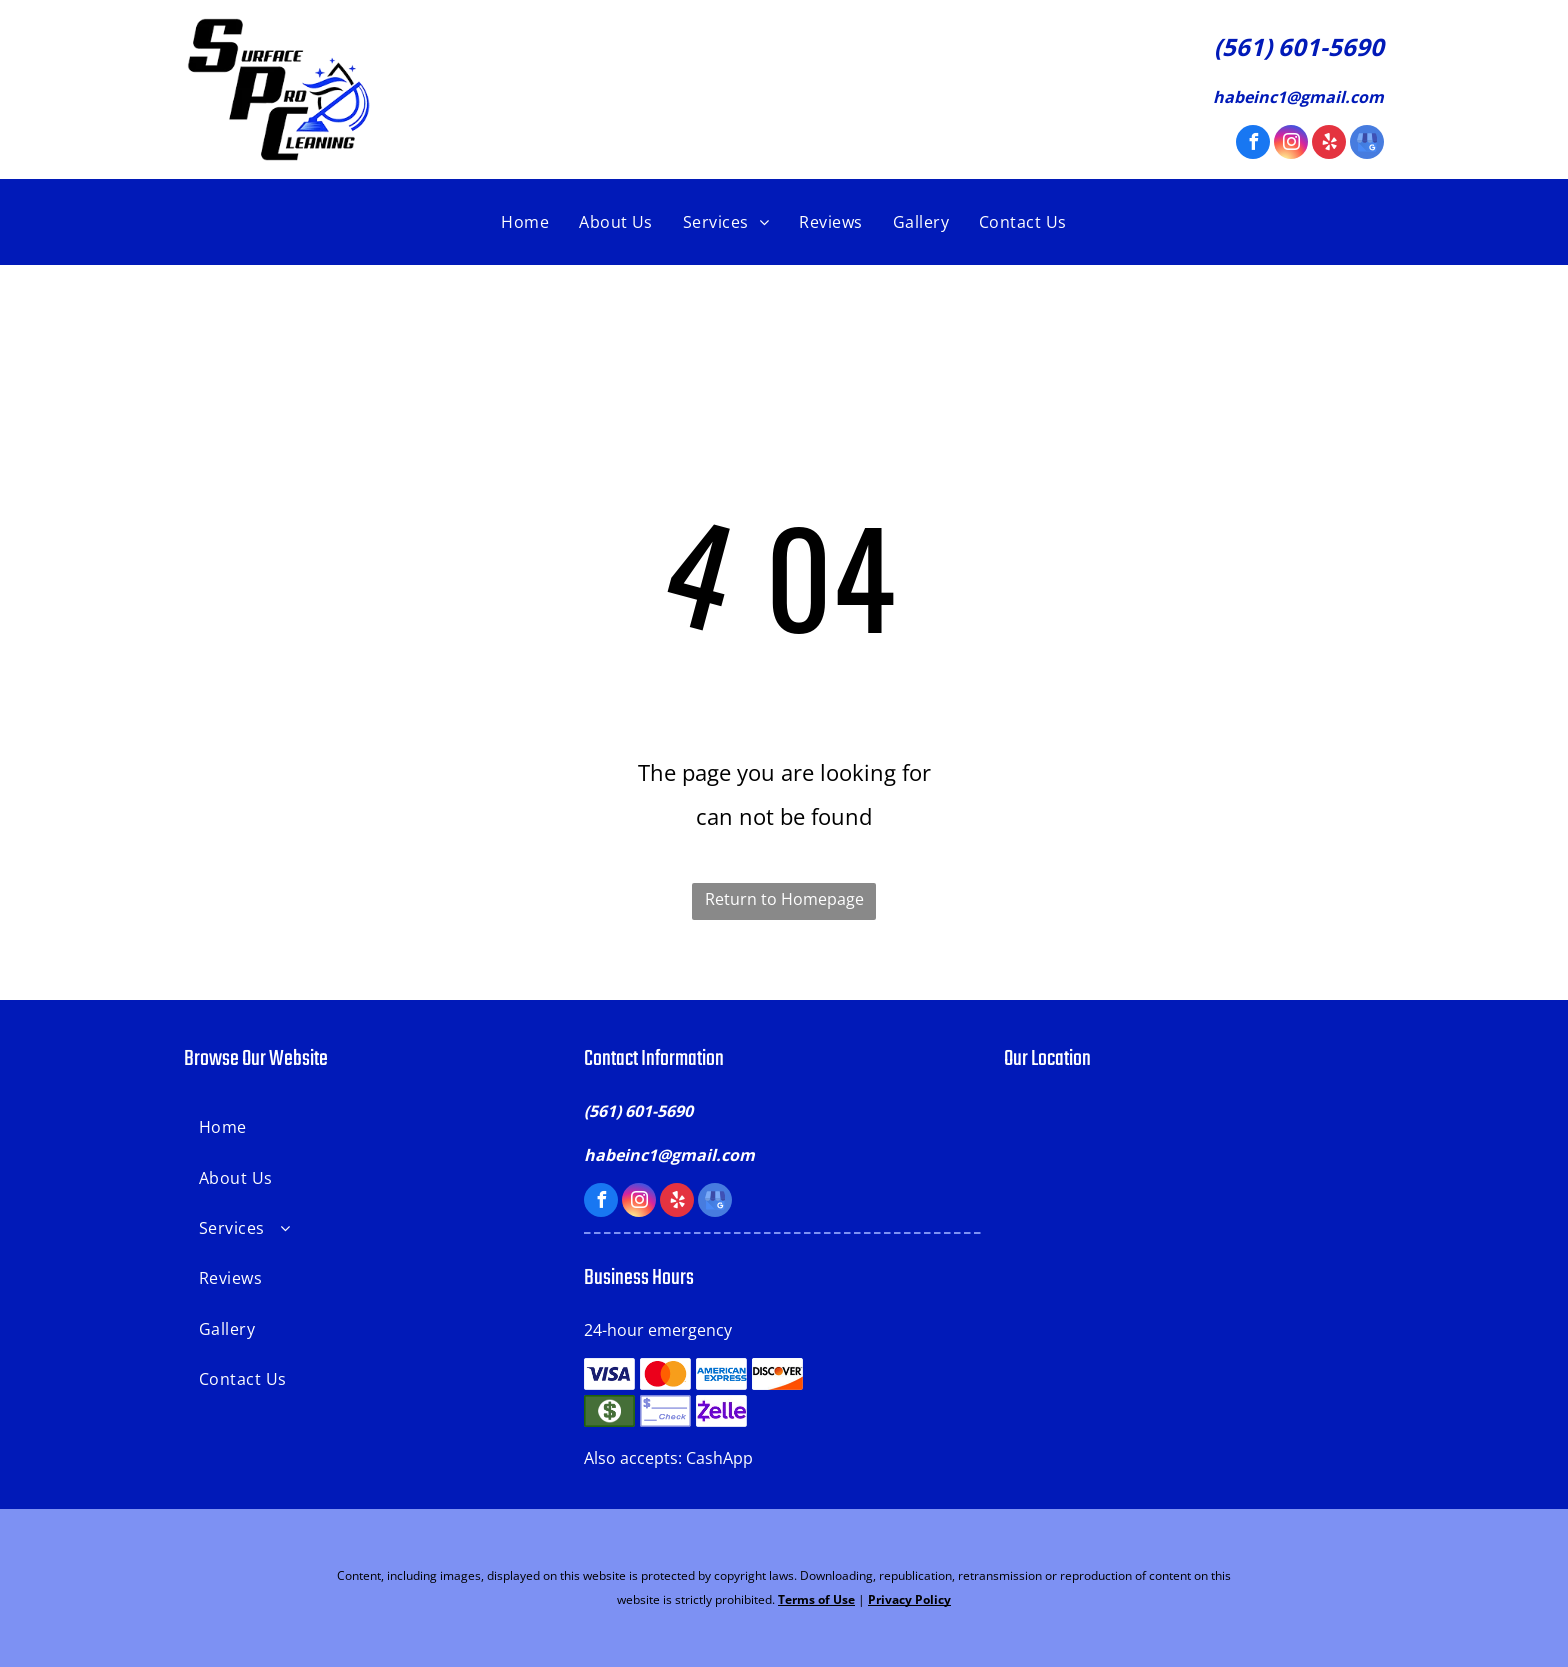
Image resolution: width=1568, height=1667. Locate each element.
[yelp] (1329, 144)
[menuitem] (525, 222)
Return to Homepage (784, 899)
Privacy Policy (909, 1599)
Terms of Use (816, 1599)
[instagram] (1291, 144)
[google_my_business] (1367, 144)
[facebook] (1253, 144)
